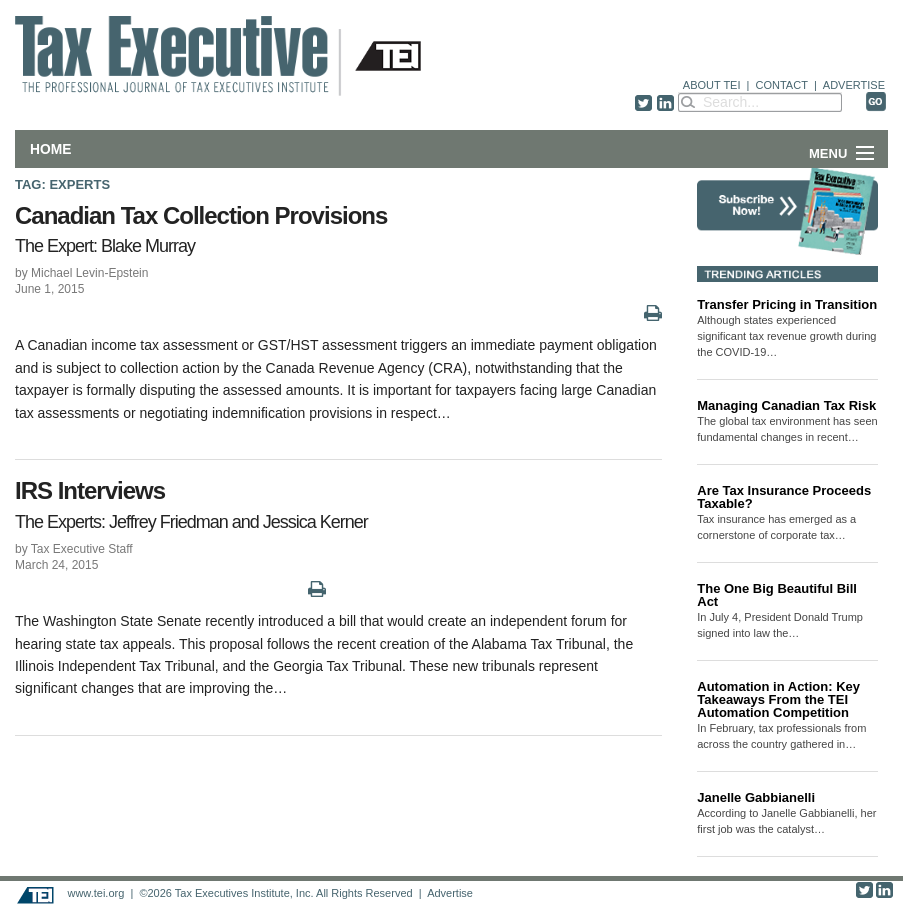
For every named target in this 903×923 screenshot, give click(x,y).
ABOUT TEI (712, 85)
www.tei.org (95, 893)
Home (50, 149)
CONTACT (782, 85)
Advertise (450, 893)
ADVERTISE (854, 85)
